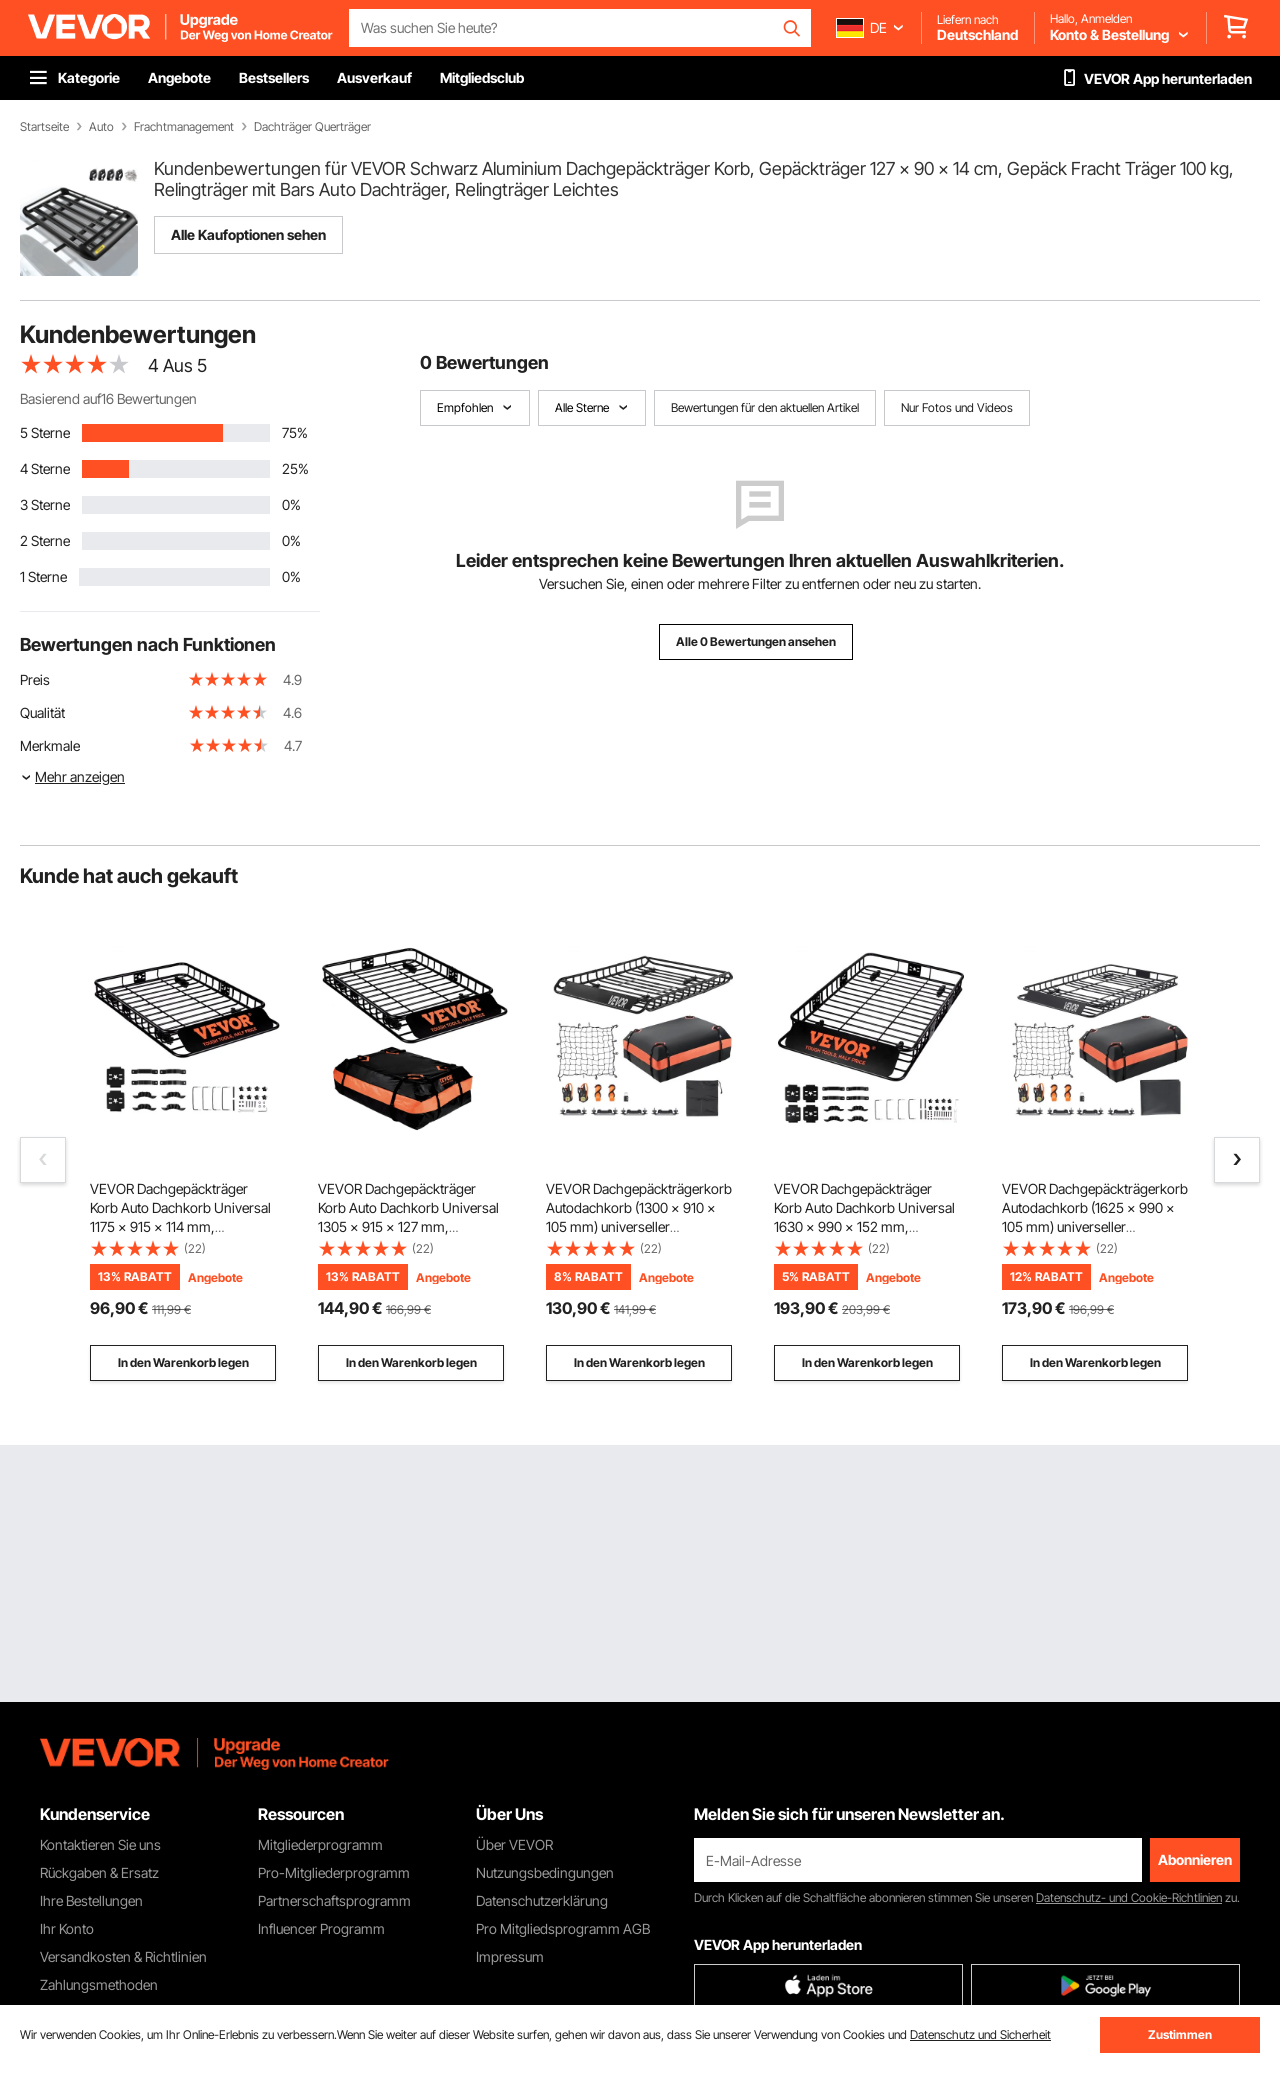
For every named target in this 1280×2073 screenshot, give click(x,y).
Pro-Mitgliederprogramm (334, 1872)
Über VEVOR (514, 1844)
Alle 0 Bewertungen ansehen (756, 641)
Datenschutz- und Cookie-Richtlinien (1129, 1897)
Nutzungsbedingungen (545, 1872)
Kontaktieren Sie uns (100, 1844)
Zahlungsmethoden (99, 1984)
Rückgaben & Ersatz (99, 1872)
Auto (101, 127)
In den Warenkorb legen (183, 1362)
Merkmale (50, 745)
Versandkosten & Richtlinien (123, 1956)
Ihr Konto (67, 1928)
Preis (35, 679)
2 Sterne (45, 540)
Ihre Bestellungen (91, 1900)
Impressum (510, 1956)
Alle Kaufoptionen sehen (248, 234)
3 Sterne (45, 504)
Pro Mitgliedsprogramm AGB (563, 1928)
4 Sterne (45, 468)
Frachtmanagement (184, 127)
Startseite (44, 127)
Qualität (42, 712)
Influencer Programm (321, 1928)
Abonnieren (1195, 1859)
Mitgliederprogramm (320, 1844)
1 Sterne (43, 576)
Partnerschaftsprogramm (334, 1900)
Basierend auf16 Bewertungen (108, 398)
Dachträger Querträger (312, 127)
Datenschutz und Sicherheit (980, 2034)
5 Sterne (45, 432)
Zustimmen (1180, 2034)
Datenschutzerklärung (542, 1900)
